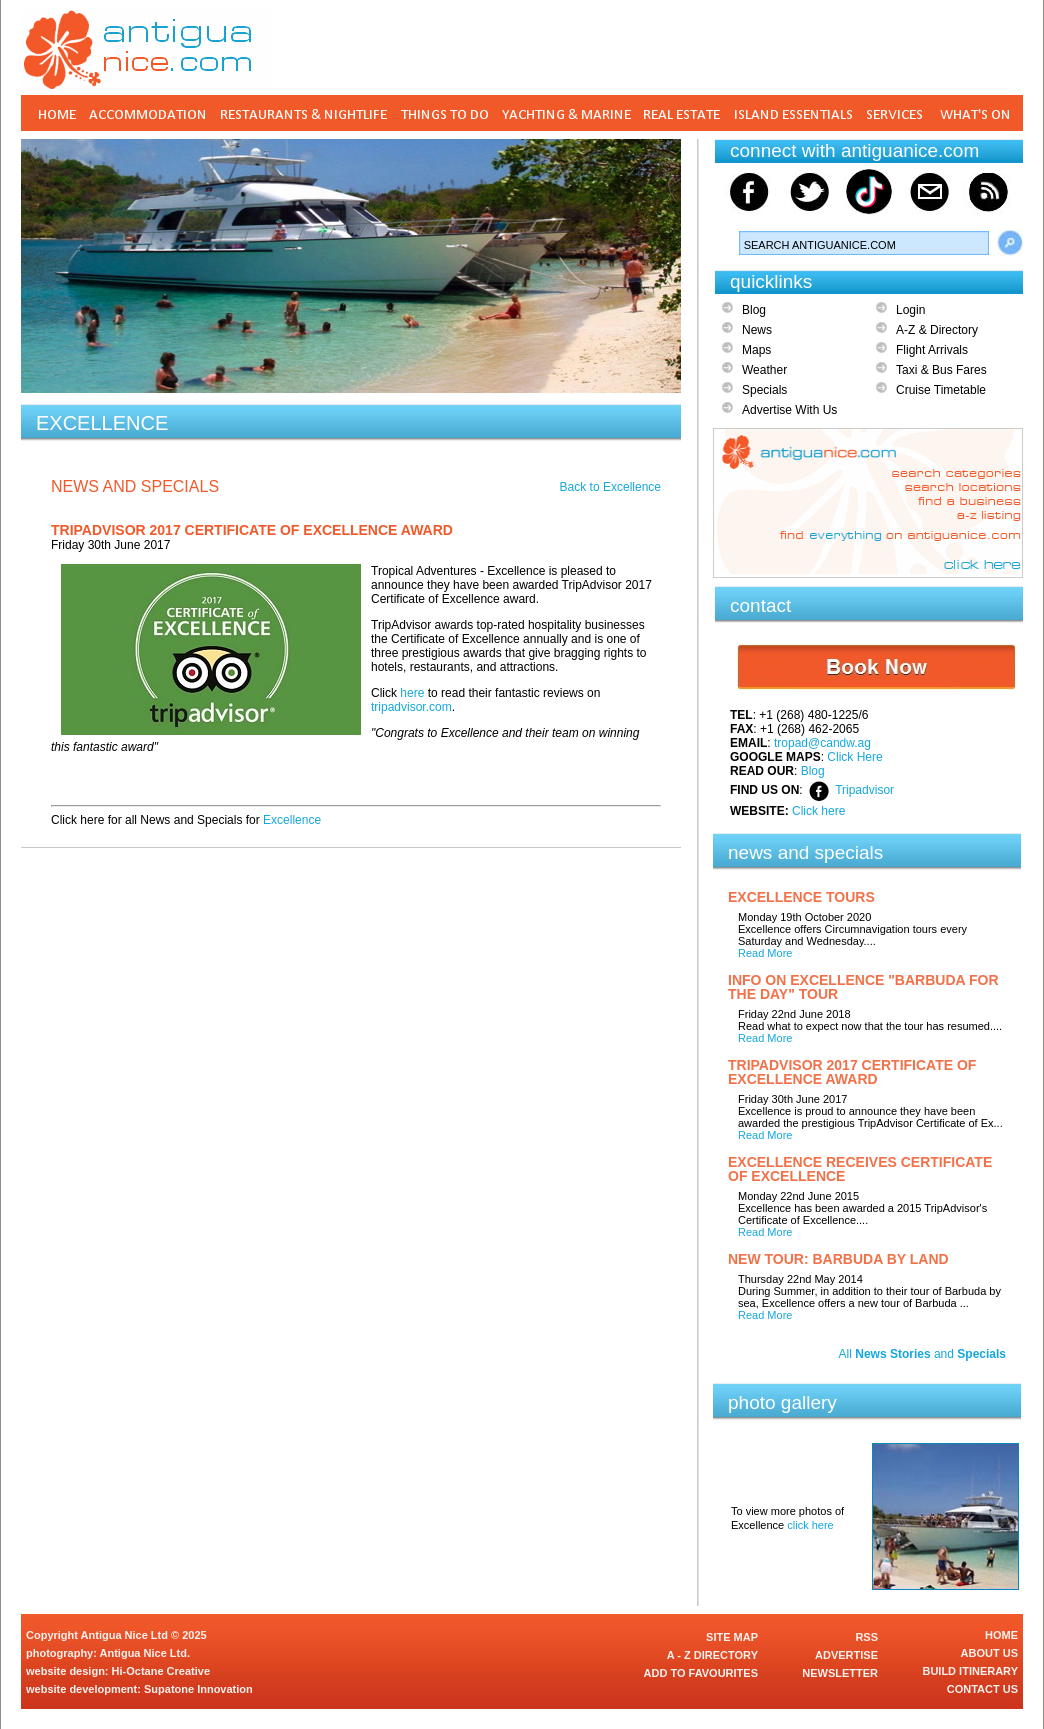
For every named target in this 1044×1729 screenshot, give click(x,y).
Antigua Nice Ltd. (145, 1653)
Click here (818, 811)
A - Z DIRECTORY (712, 1655)
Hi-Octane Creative (161, 1671)
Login (910, 310)
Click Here (854, 757)
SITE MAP (732, 1637)
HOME (1001, 1635)
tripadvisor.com (411, 707)
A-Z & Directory (937, 330)
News (757, 330)
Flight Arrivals (932, 350)
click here (810, 1525)
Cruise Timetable (941, 390)
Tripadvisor (864, 790)
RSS (866, 1637)
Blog (754, 310)
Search (1010, 243)
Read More (765, 953)
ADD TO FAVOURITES (701, 1673)
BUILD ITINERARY (970, 1671)
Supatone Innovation (198, 1689)
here (412, 693)
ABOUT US (989, 1653)
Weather (764, 370)
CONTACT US (982, 1689)
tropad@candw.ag (822, 743)
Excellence (292, 820)
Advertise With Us (789, 410)
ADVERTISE (846, 1655)
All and (922, 1354)
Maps (756, 350)
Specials (764, 390)
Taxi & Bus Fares (941, 370)
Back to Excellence (610, 487)
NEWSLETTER (840, 1673)
